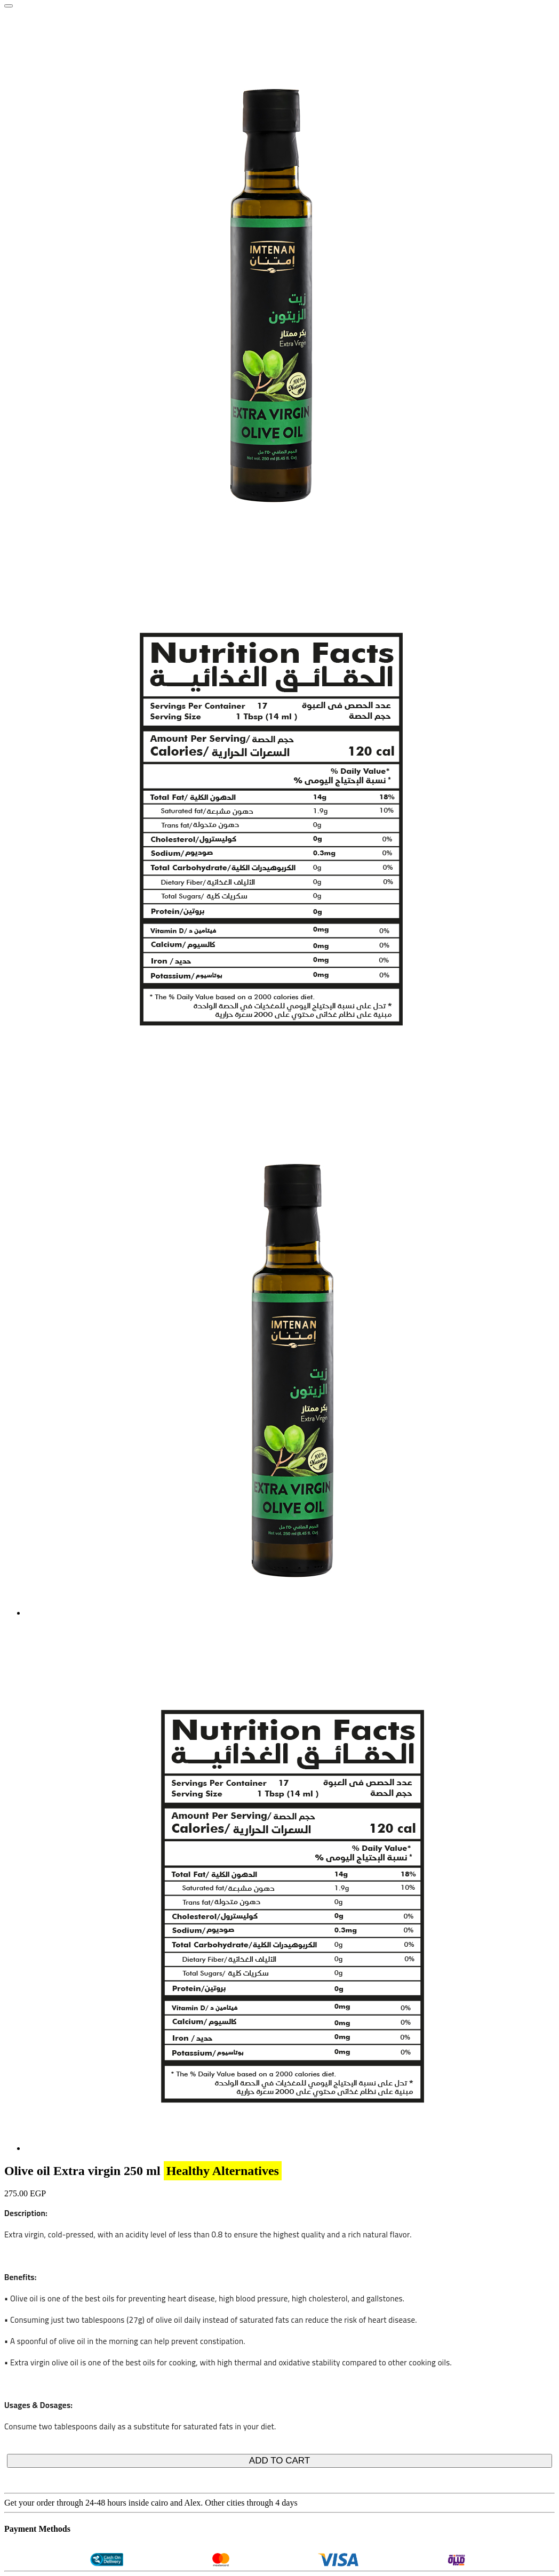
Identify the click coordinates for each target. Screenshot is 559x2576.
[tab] (292, 1612)
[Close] (8, 5)
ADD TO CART (279, 2460)
